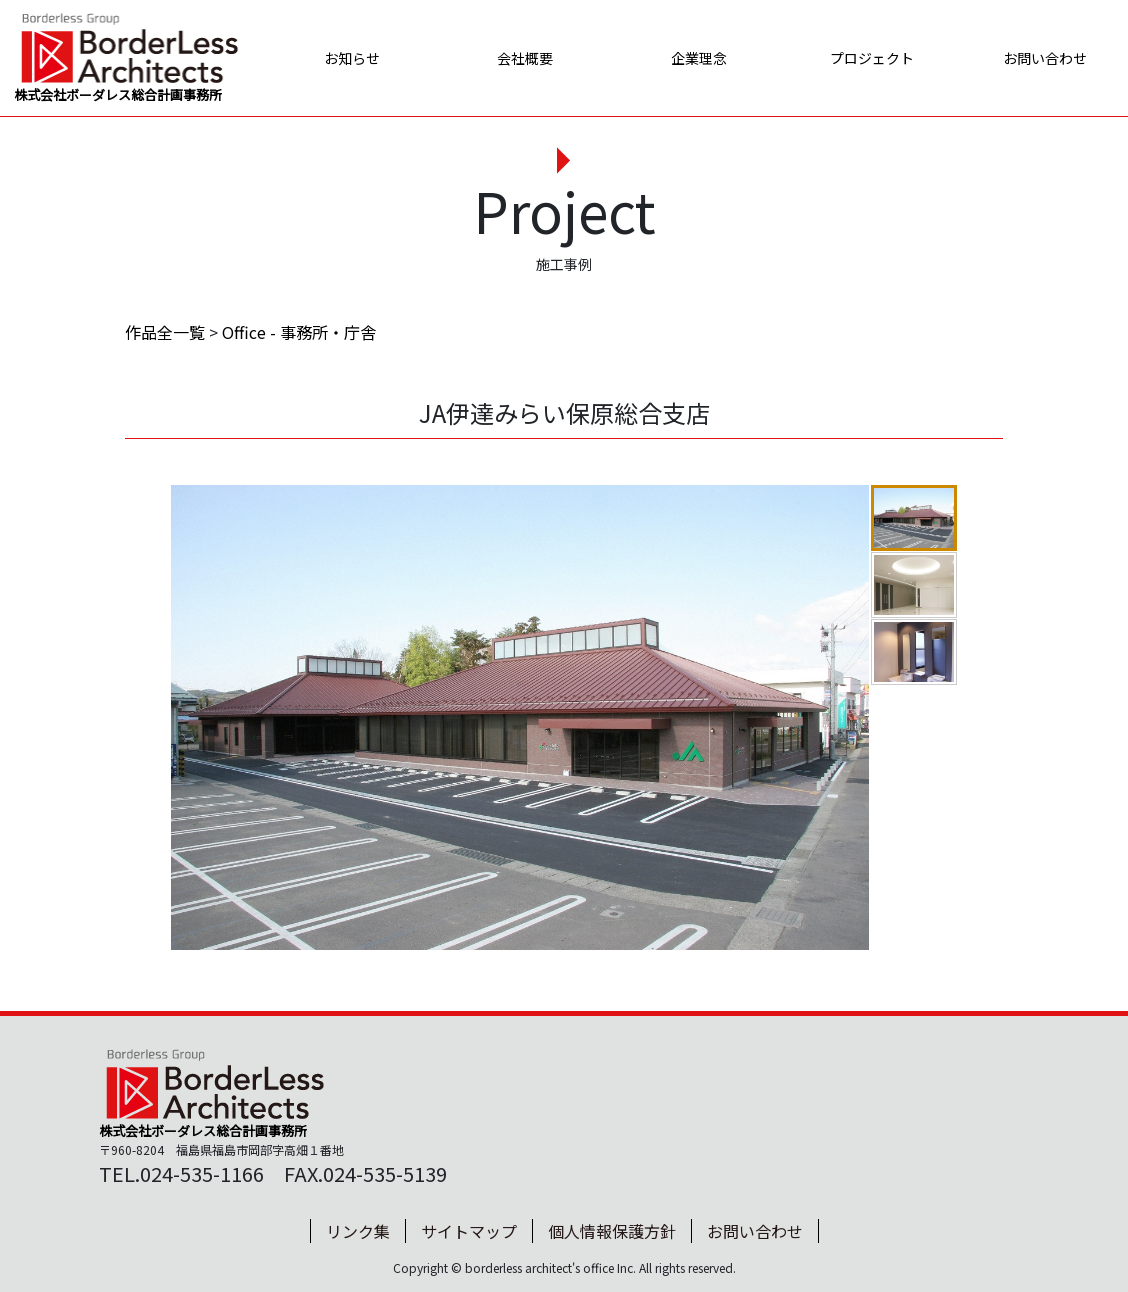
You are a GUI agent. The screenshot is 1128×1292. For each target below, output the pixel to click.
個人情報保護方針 (612, 1231)
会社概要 (515, 58)
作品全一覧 (165, 332)
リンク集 (358, 1231)
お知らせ (341, 58)
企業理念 (689, 58)
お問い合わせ (1037, 58)
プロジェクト (863, 58)
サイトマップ (469, 1231)
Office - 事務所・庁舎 (299, 332)
